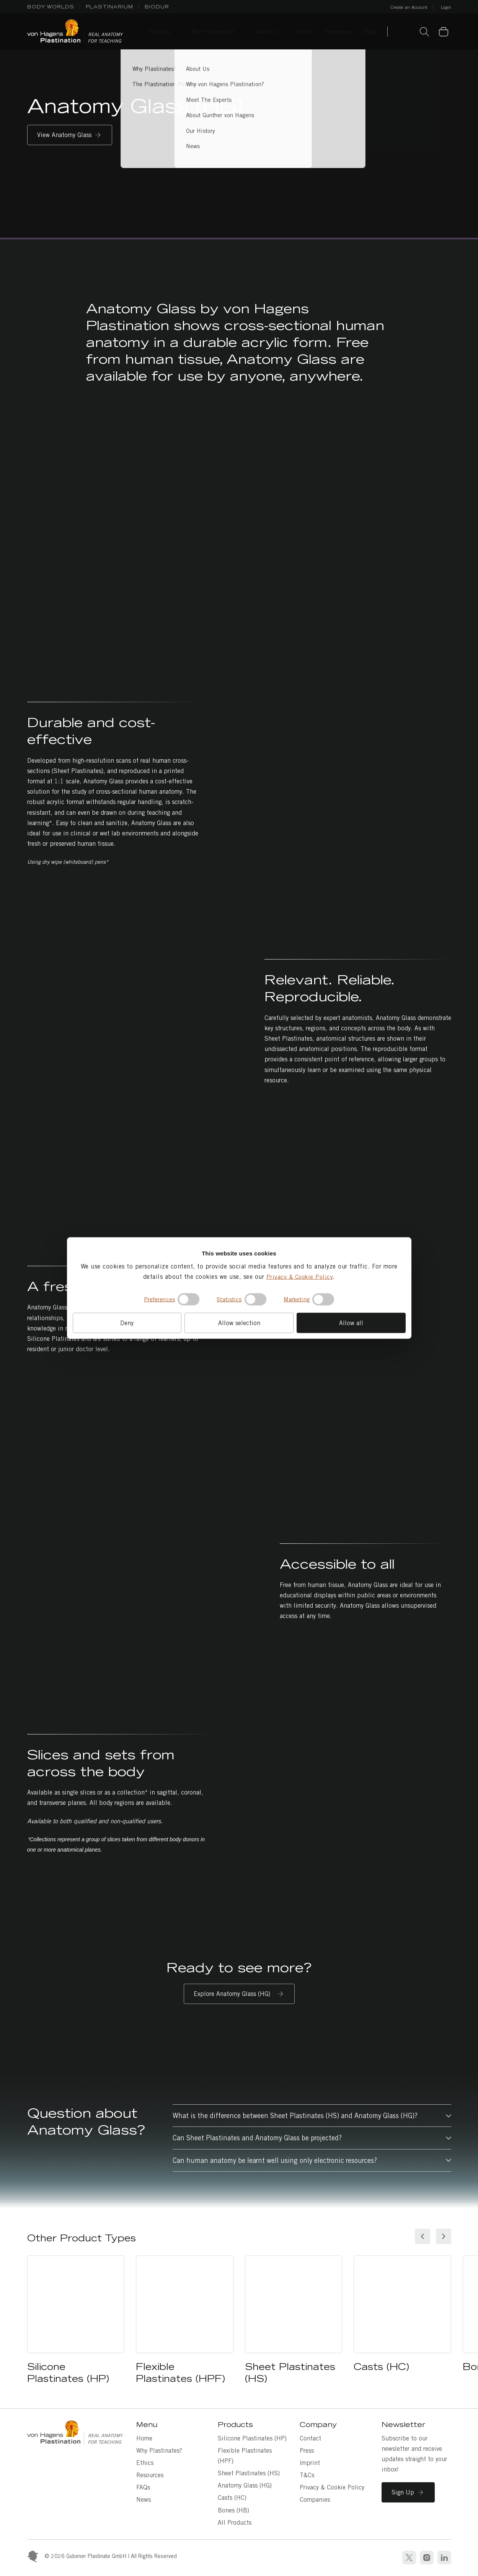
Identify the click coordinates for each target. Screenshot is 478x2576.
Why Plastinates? (159, 2450)
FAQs (143, 2487)
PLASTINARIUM (109, 7)
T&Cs (307, 2475)
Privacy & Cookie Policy (299, 1276)
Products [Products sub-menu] (159, 31)
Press (307, 2450)
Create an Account (409, 7)
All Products (234, 2522)
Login (446, 7)
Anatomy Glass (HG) (245, 2485)
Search (424, 31)
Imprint (310, 2462)
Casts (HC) (232, 2497)
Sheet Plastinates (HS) (249, 2473)
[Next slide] (443, 2236)
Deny (127, 1322)
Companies (315, 2499)
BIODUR (157, 7)
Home (144, 2438)
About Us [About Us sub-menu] (265, 31)
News (143, 2499)
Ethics (144, 2462)
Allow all (351, 1322)
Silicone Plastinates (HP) (252, 2438)
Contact (310, 2438)
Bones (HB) (233, 2510)
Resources (149, 2475)
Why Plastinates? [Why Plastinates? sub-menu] (212, 31)
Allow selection (239, 1322)
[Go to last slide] (422, 2236)
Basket (448, 27)
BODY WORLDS (50, 7)
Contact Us (405, 32)
